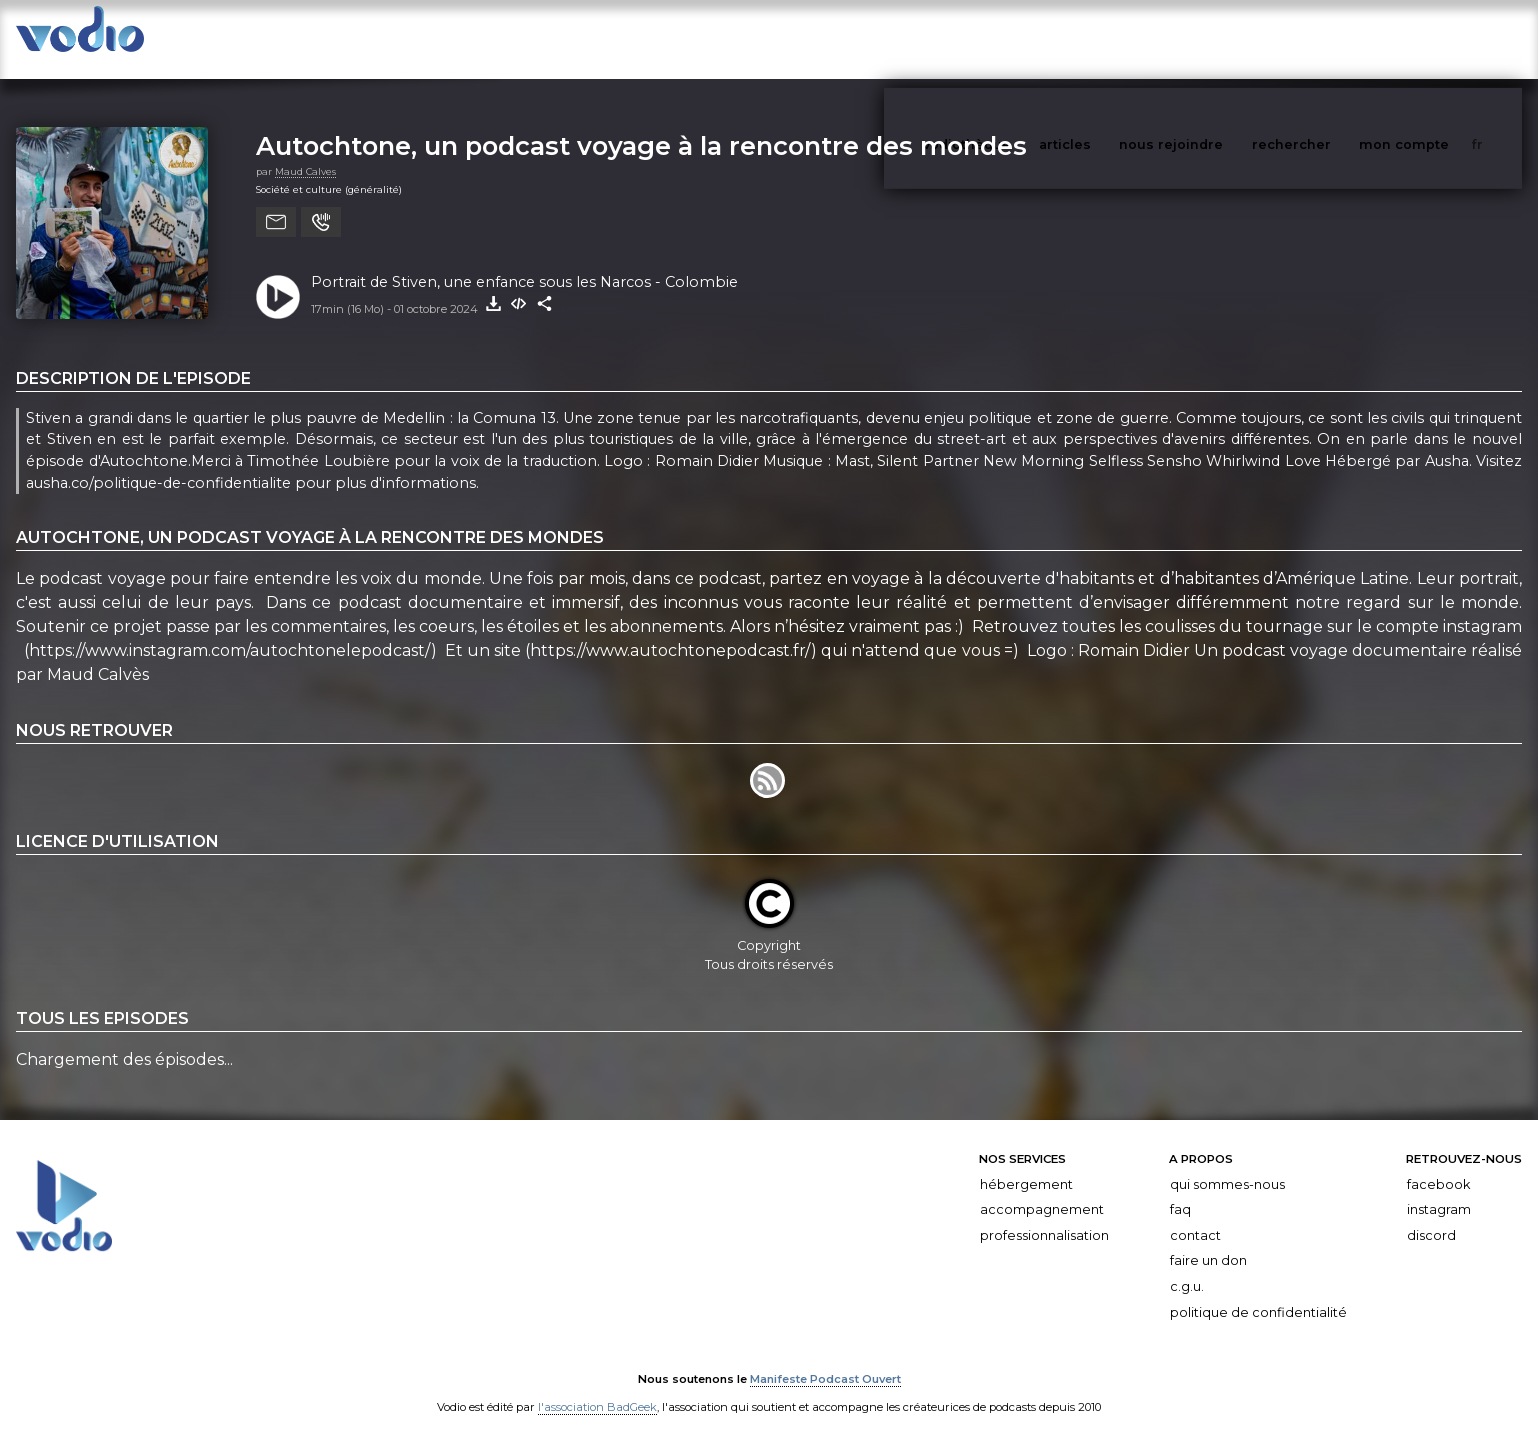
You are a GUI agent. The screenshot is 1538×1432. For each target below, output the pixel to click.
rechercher (1328, 38)
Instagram (1439, 1189)
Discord (1431, 1215)
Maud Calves (305, 151)
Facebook (1438, 1164)
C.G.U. (1187, 1266)
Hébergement (1026, 1164)
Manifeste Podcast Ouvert (825, 1360)
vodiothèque (1015, 38)
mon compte (1437, 38)
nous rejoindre (1212, 38)
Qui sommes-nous (1227, 1164)
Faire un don (1208, 1240)
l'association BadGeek (597, 1388)
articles (1110, 38)
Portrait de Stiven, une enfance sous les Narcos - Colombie (524, 262)
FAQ (1180, 1189)
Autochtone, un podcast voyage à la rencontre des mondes (641, 125)
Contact (1195, 1215)
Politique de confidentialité (1258, 1292)
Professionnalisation (1044, 1215)
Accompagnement (1042, 1189)
